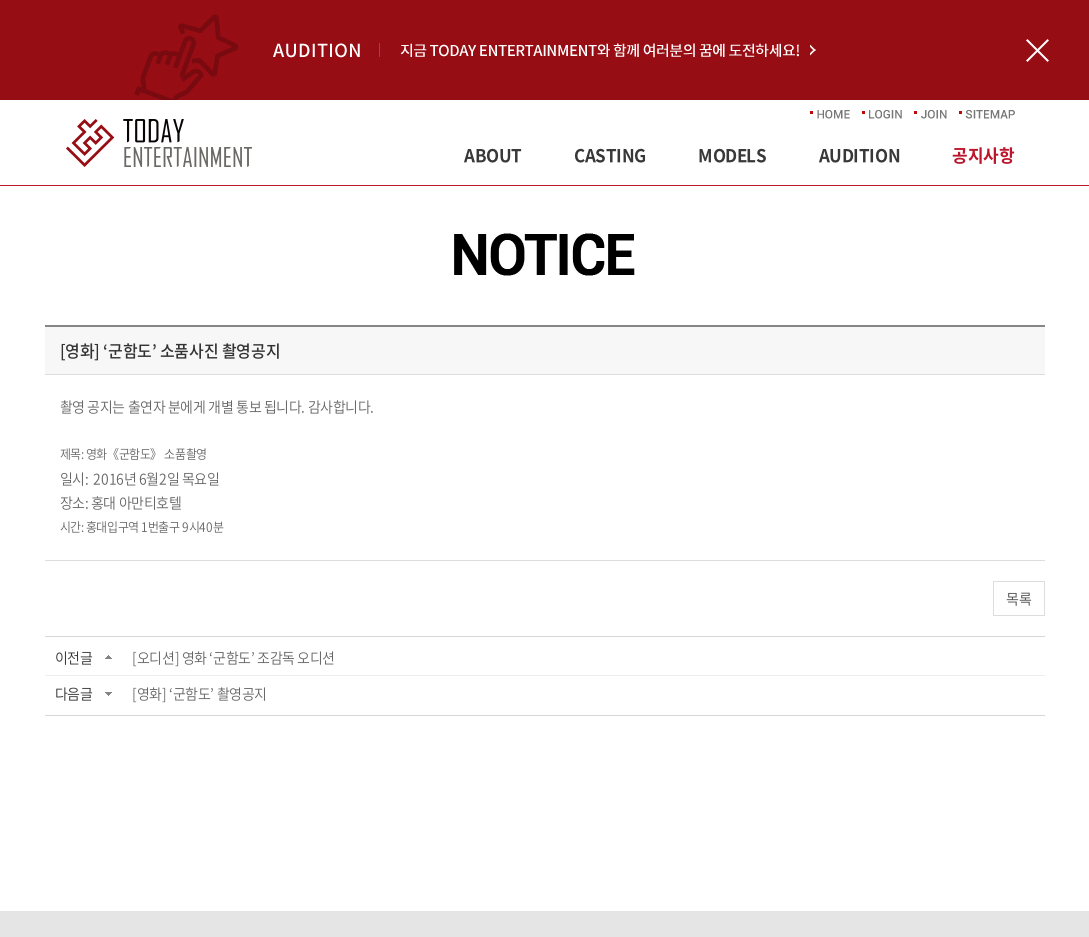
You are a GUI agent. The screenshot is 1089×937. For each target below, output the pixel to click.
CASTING (610, 154)
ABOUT (493, 154)
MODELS (732, 154)
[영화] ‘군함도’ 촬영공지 (199, 693)
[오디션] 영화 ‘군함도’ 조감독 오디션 (233, 657)
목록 (1018, 598)
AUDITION (860, 154)
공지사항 (983, 154)
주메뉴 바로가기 (0, 0)
